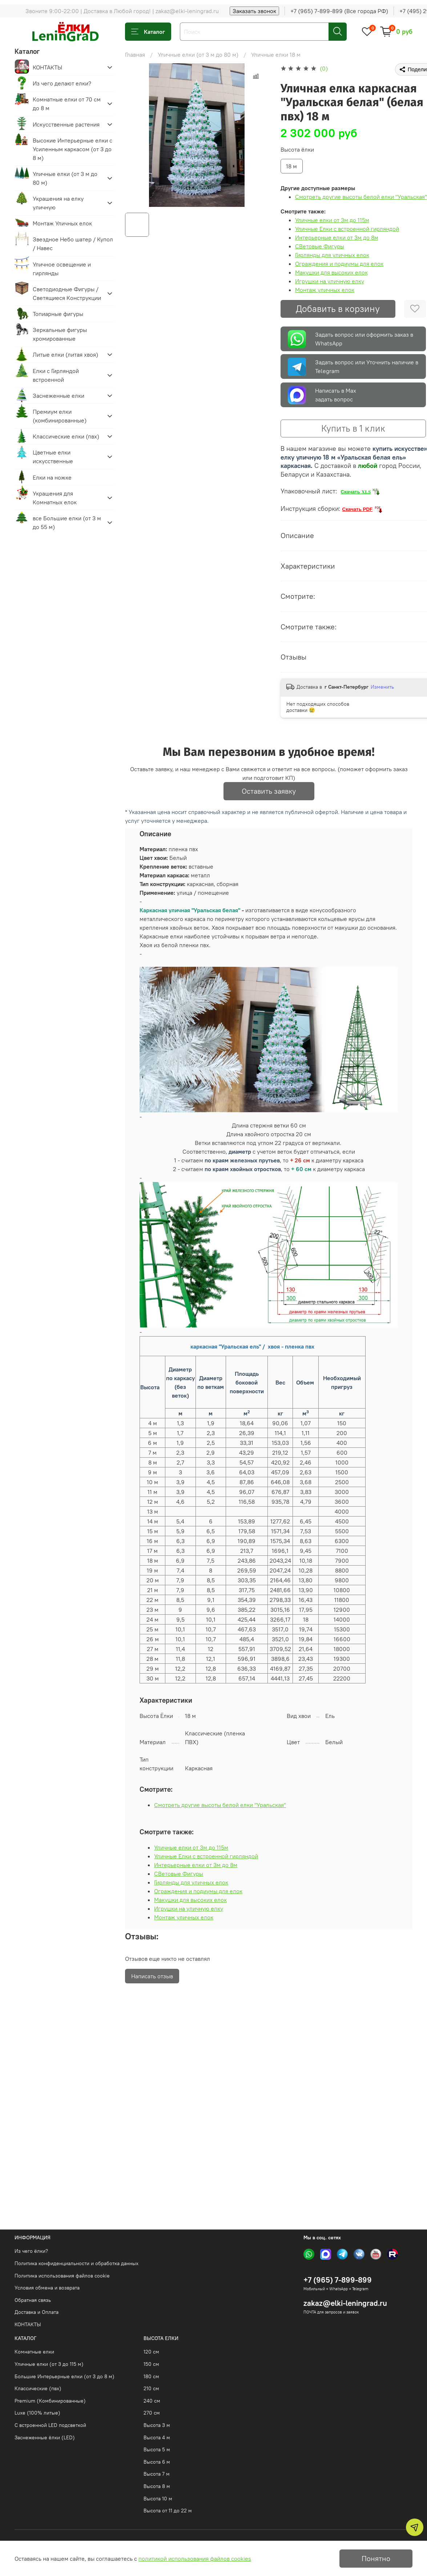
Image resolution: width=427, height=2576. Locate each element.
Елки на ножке (52, 477)
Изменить (382, 687)
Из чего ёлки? (31, 2251)
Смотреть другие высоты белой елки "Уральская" (361, 196)
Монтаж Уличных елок (62, 223)
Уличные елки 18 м (276, 54)
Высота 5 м (157, 2449)
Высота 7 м (157, 2474)
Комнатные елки (34, 2351)
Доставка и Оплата (37, 2312)
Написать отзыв (152, 1976)
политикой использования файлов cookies (194, 2558)
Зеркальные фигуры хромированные (60, 334)
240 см (152, 2400)
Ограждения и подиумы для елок (339, 263)
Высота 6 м (157, 2462)
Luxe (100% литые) (37, 2412)
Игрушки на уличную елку (329, 281)
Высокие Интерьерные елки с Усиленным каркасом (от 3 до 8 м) (72, 149)
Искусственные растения (66, 124)
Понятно (376, 2558)
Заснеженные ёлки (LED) (45, 2437)
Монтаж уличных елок (324, 289)
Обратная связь (33, 2300)
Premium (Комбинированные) (50, 2400)
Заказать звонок (254, 11)
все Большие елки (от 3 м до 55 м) (67, 522)
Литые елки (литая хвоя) (65, 354)
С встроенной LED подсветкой (50, 2425)
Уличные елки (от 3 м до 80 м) (198, 54)
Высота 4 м (157, 2437)
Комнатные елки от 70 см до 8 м (67, 104)
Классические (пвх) (38, 2388)
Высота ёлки (297, 149)
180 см (151, 2376)
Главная (135, 54)
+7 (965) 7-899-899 (337, 2280)
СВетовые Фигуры (319, 246)
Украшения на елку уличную (58, 203)
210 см (151, 2388)
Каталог (148, 31)
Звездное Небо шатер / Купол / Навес (73, 244)
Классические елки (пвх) (66, 436)
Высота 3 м (157, 2425)
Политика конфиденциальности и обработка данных (76, 2263)
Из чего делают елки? (62, 83)
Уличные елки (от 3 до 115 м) (49, 2364)
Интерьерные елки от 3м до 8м (336, 237)
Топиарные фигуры (58, 313)
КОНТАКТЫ (47, 67)
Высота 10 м (158, 2498)
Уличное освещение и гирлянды (62, 269)
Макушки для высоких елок (331, 272)
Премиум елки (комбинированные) (59, 416)
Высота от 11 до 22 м (168, 2510)
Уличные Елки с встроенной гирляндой (347, 228)
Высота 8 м (157, 2486)
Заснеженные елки (58, 395)
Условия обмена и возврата (47, 2287)
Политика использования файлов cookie (62, 2275)
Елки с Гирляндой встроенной (56, 375)
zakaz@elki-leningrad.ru (345, 2303)
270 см (152, 2412)
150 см (151, 2364)
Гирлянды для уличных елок (332, 255)
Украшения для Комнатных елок (55, 498)
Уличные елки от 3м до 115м (332, 220)
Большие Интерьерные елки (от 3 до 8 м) (64, 2376)
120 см (151, 2351)
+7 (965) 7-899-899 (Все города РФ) (339, 11)
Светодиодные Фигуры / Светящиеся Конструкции (67, 293)
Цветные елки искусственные (53, 457)
